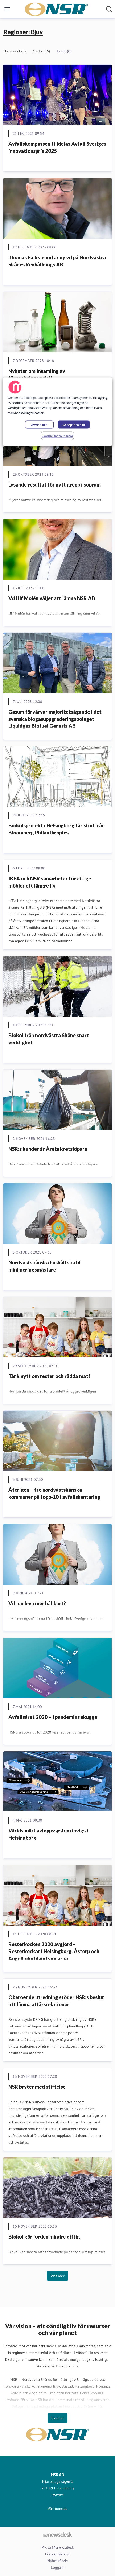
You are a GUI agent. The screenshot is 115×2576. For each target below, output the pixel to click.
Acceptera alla (73, 425)
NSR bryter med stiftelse (37, 2087)
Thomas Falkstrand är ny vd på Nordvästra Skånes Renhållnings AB (57, 260)
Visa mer (57, 2276)
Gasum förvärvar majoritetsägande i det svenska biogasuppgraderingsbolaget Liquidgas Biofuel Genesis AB (55, 719)
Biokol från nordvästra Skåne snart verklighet (48, 1038)
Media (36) (41, 51)
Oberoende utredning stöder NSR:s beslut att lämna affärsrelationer (56, 2000)
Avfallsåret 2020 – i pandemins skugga (52, 1717)
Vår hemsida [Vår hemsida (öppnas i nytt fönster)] (57, 2508)
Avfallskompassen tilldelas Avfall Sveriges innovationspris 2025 (57, 147)
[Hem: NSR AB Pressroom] (56, 9)
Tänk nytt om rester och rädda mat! (49, 1376)
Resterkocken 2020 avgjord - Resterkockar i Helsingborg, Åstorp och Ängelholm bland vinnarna (53, 1951)
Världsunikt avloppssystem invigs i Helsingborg (48, 1834)
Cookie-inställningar (57, 436)
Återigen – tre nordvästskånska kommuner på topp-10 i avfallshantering (54, 1493)
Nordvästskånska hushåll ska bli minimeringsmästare (45, 1266)
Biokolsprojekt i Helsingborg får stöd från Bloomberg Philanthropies (56, 829)
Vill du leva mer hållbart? (37, 1603)
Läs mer (57, 2418)
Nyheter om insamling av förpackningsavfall (36, 374)
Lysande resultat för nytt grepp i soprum (54, 484)
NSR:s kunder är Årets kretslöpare (47, 1149)
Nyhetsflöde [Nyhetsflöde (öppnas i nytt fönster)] (57, 2560)
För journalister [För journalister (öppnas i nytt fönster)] (57, 2554)
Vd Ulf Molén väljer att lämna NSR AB (51, 598)
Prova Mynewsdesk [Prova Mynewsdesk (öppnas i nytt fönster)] (57, 2547)
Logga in (58, 2567)
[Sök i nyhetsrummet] (109, 9)
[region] (57, 412)
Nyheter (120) (14, 51)
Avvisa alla (39, 425)
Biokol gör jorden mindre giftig (44, 2236)
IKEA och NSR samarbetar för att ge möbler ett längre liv (49, 882)
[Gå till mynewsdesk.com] (57, 2534)
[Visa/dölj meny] (7, 9)
